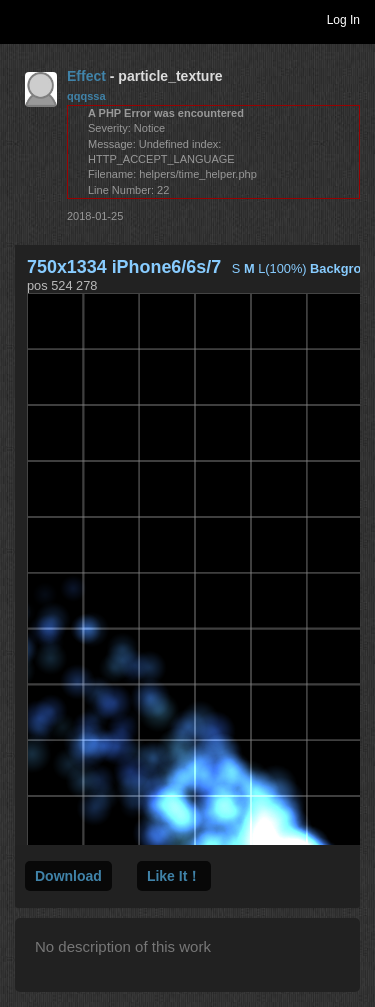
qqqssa (86, 96)
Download (68, 876)
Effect (86, 76)
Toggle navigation (24, 19)
